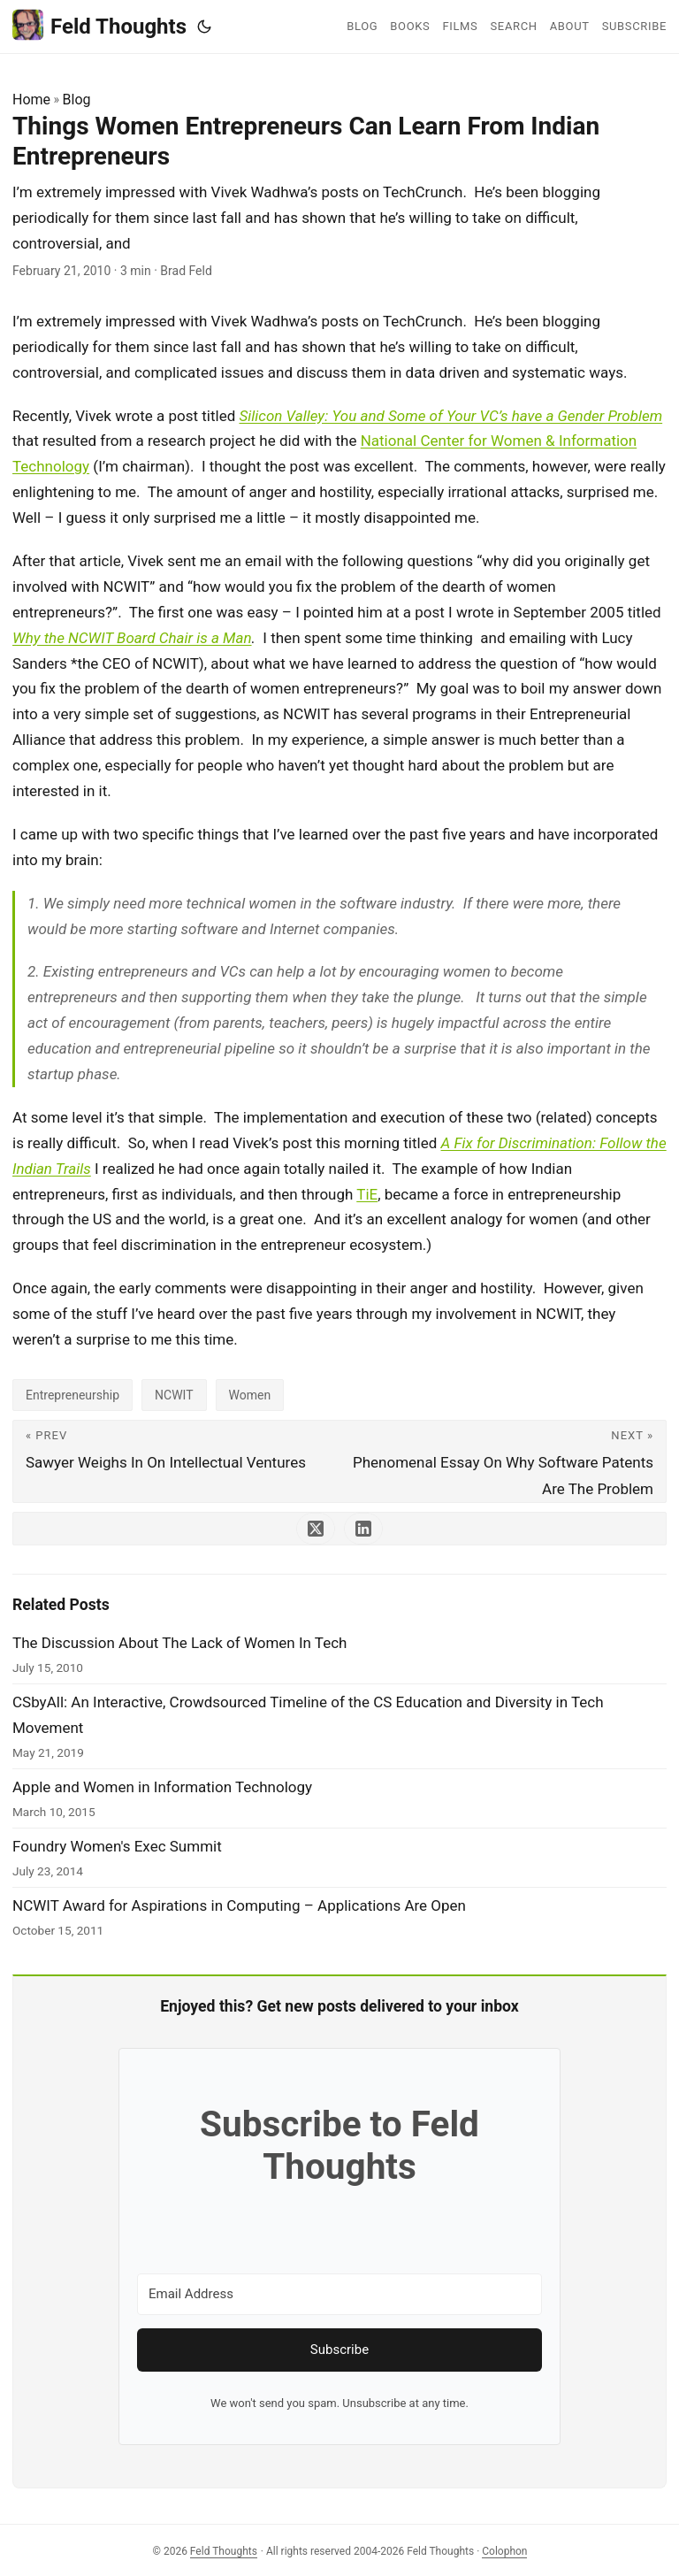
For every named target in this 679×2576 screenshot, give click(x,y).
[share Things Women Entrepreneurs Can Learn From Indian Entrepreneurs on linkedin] (363, 1529)
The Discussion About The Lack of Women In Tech (179, 1643)
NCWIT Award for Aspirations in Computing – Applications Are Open (239, 1905)
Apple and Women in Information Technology (162, 1787)
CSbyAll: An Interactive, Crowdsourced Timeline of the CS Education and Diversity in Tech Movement (308, 1714)
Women (250, 1395)
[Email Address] (339, 2294)
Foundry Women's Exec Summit (117, 1846)
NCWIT (174, 1395)
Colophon (504, 2551)
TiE (367, 1194)
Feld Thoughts (99, 25)
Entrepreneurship (72, 1395)
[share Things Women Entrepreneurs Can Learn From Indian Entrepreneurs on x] (315, 1529)
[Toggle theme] (204, 26)
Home (31, 99)
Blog (77, 99)
